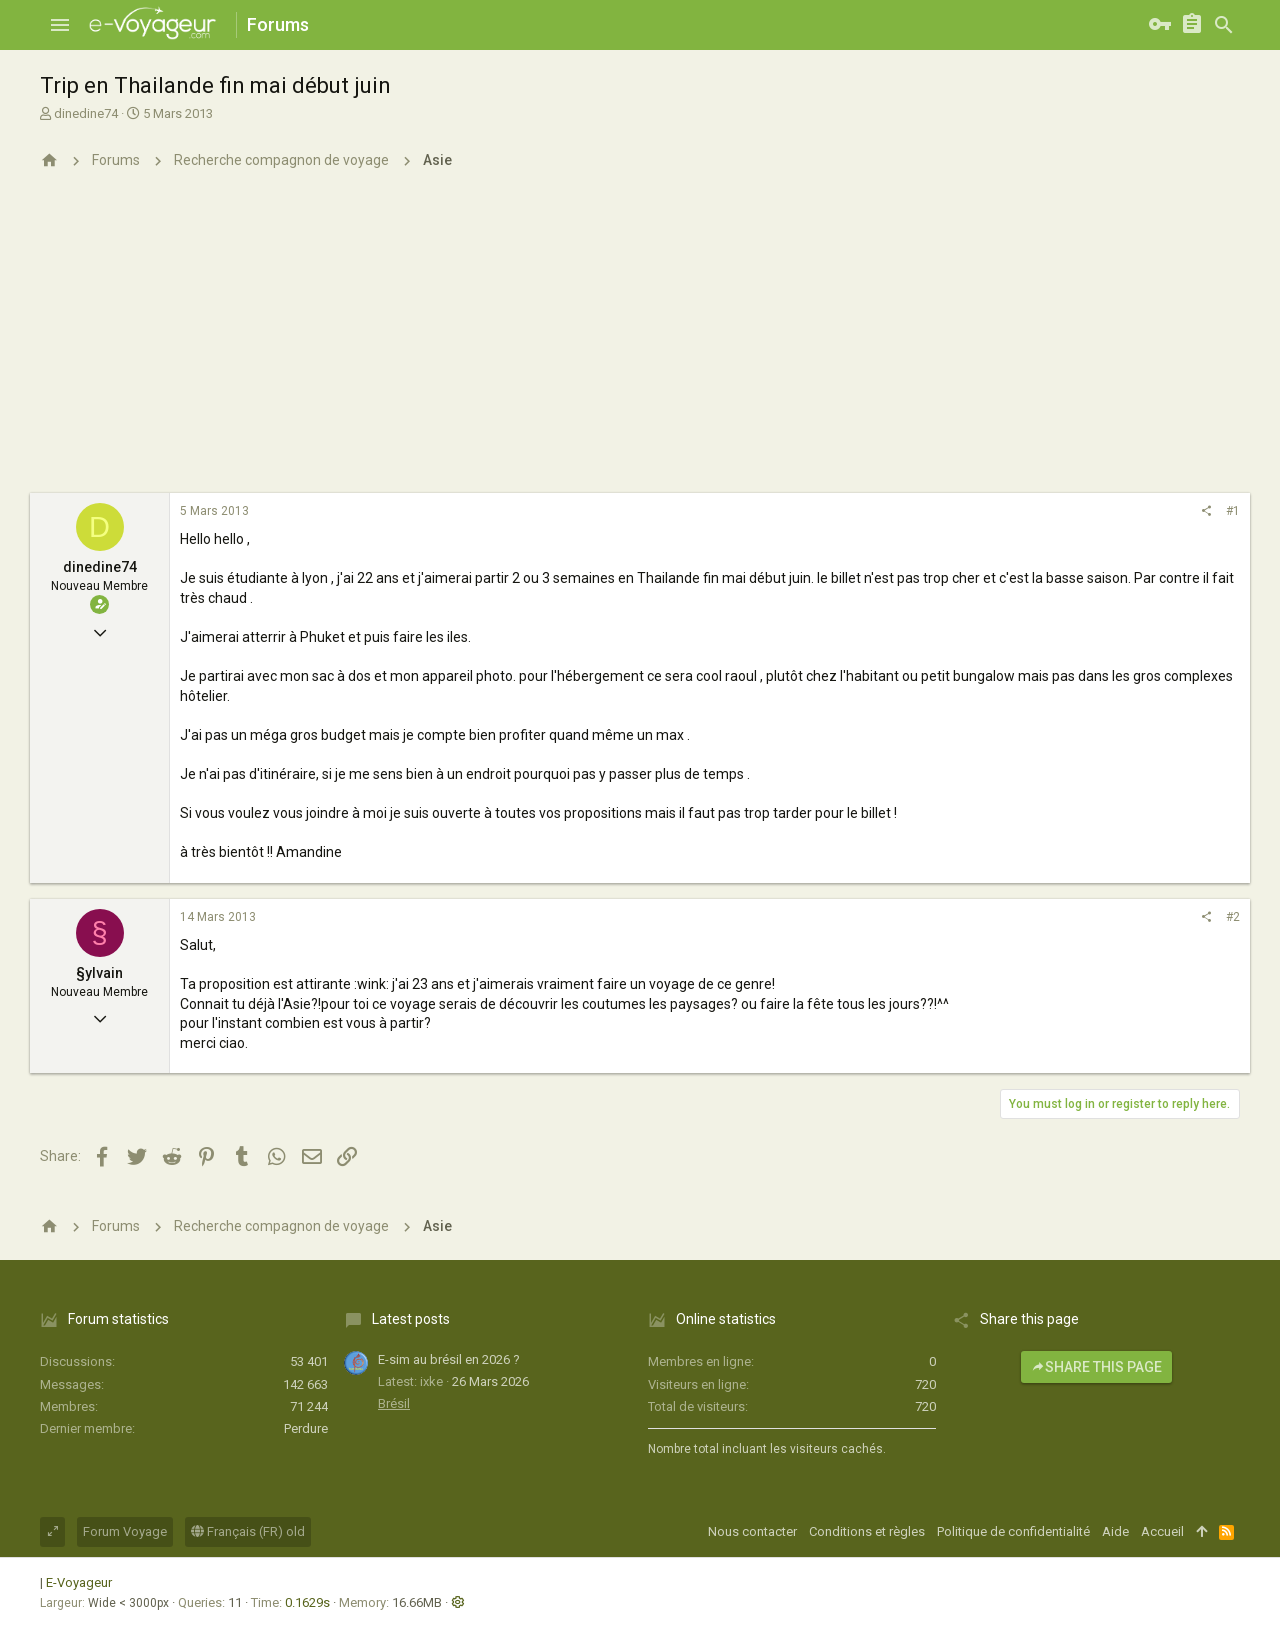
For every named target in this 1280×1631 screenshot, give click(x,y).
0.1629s (307, 1602)
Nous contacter (752, 1531)
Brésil (394, 1403)
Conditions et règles (867, 1531)
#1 (1233, 511)
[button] (60, 25)
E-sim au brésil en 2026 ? (449, 1359)
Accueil (1162, 1531)
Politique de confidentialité (1013, 1531)
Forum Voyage (125, 1531)
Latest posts (411, 1319)
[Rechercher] (1224, 25)
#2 (1233, 917)
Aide (1115, 1531)
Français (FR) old (248, 1531)
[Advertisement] (640, 343)
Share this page (1096, 1367)
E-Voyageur (79, 1582)
